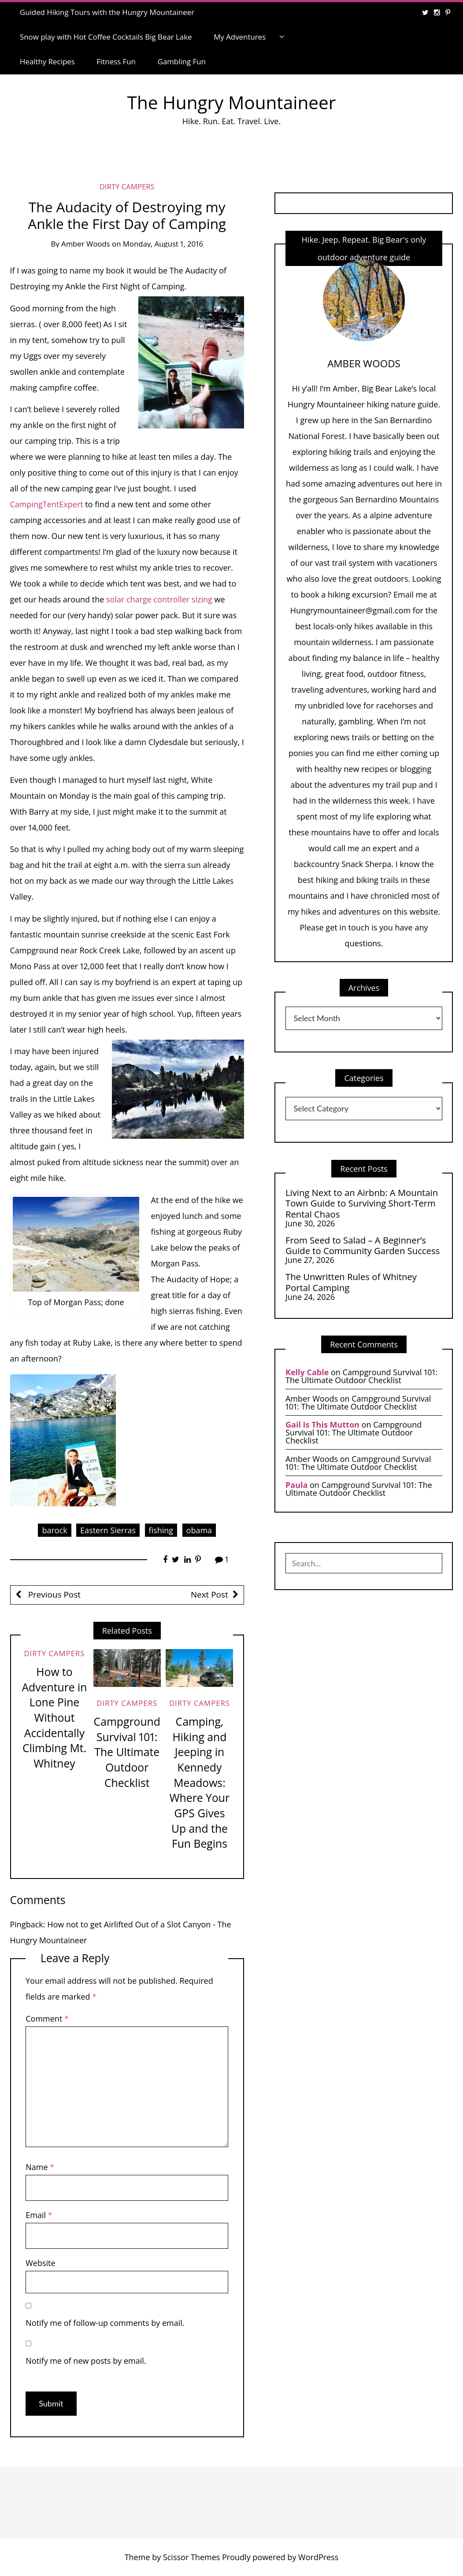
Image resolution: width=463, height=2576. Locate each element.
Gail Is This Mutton (322, 1424)
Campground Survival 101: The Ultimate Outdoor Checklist (127, 1752)
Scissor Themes (191, 2557)
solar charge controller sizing (159, 599)
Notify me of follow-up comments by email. (105, 2323)
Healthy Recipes (47, 61)
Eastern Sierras (108, 1530)
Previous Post (53, 1594)
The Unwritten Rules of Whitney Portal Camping (351, 1282)
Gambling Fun (182, 61)
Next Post (209, 1594)
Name (40, 2167)
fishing (161, 1530)
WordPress (318, 2557)
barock (54, 1530)
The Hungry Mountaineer (231, 102)
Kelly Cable (307, 1372)
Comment (47, 2018)
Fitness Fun (116, 61)
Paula (296, 1485)
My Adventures (240, 37)
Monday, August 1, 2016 (163, 244)
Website (40, 2263)
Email (39, 2215)
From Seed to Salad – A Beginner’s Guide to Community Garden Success (362, 1245)
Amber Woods (85, 244)
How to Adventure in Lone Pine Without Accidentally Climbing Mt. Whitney (54, 1717)
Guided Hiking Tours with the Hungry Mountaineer (107, 12)
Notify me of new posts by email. (86, 2360)
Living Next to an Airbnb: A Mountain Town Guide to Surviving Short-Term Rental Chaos (361, 1203)
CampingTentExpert (46, 504)
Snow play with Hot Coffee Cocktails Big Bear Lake (106, 37)
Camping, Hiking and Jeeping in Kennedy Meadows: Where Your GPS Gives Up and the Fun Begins (200, 1782)
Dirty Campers (127, 186)
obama (199, 1530)
